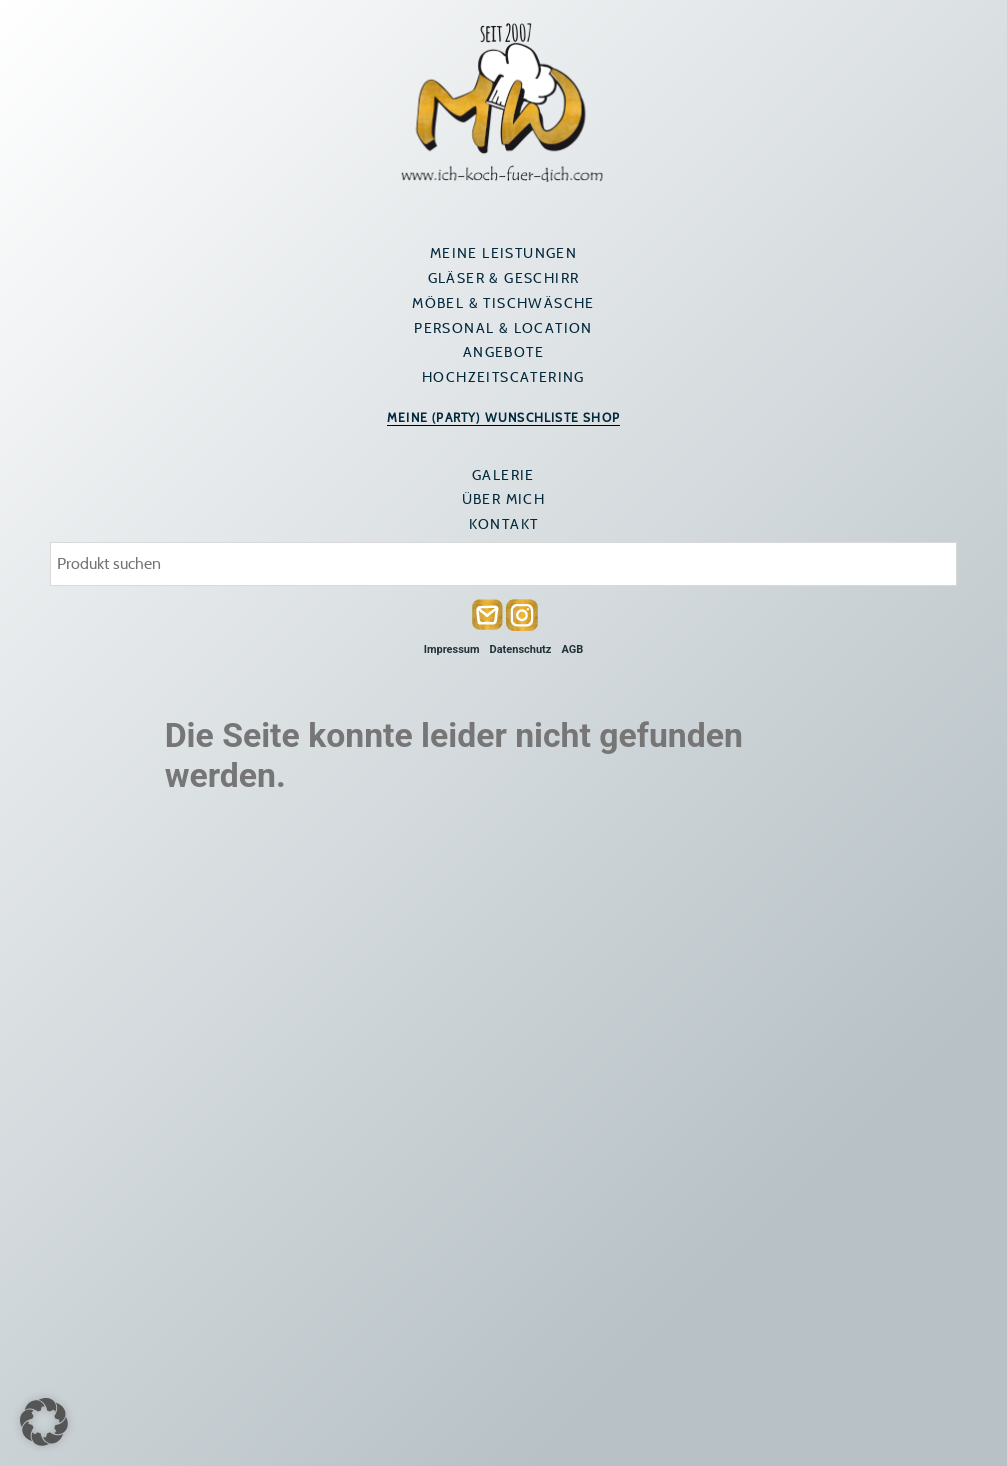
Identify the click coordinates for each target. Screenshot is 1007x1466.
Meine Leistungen (503, 253)
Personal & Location (503, 328)
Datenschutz (521, 649)
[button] (44, 1422)
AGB (572, 649)
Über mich (504, 499)
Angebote (503, 352)
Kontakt (504, 524)
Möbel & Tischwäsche (503, 303)
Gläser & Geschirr (504, 278)
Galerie (503, 475)
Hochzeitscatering (503, 377)
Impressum (452, 649)
